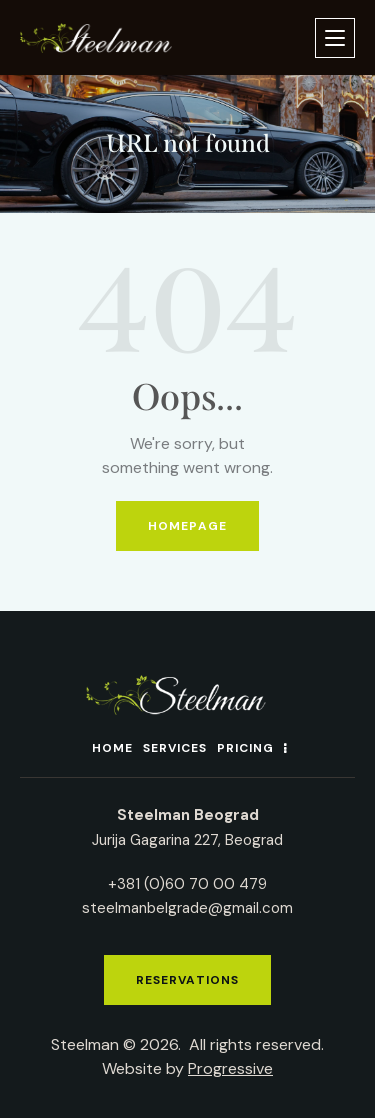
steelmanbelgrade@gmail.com (187, 908)
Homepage (187, 526)
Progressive (230, 1068)
